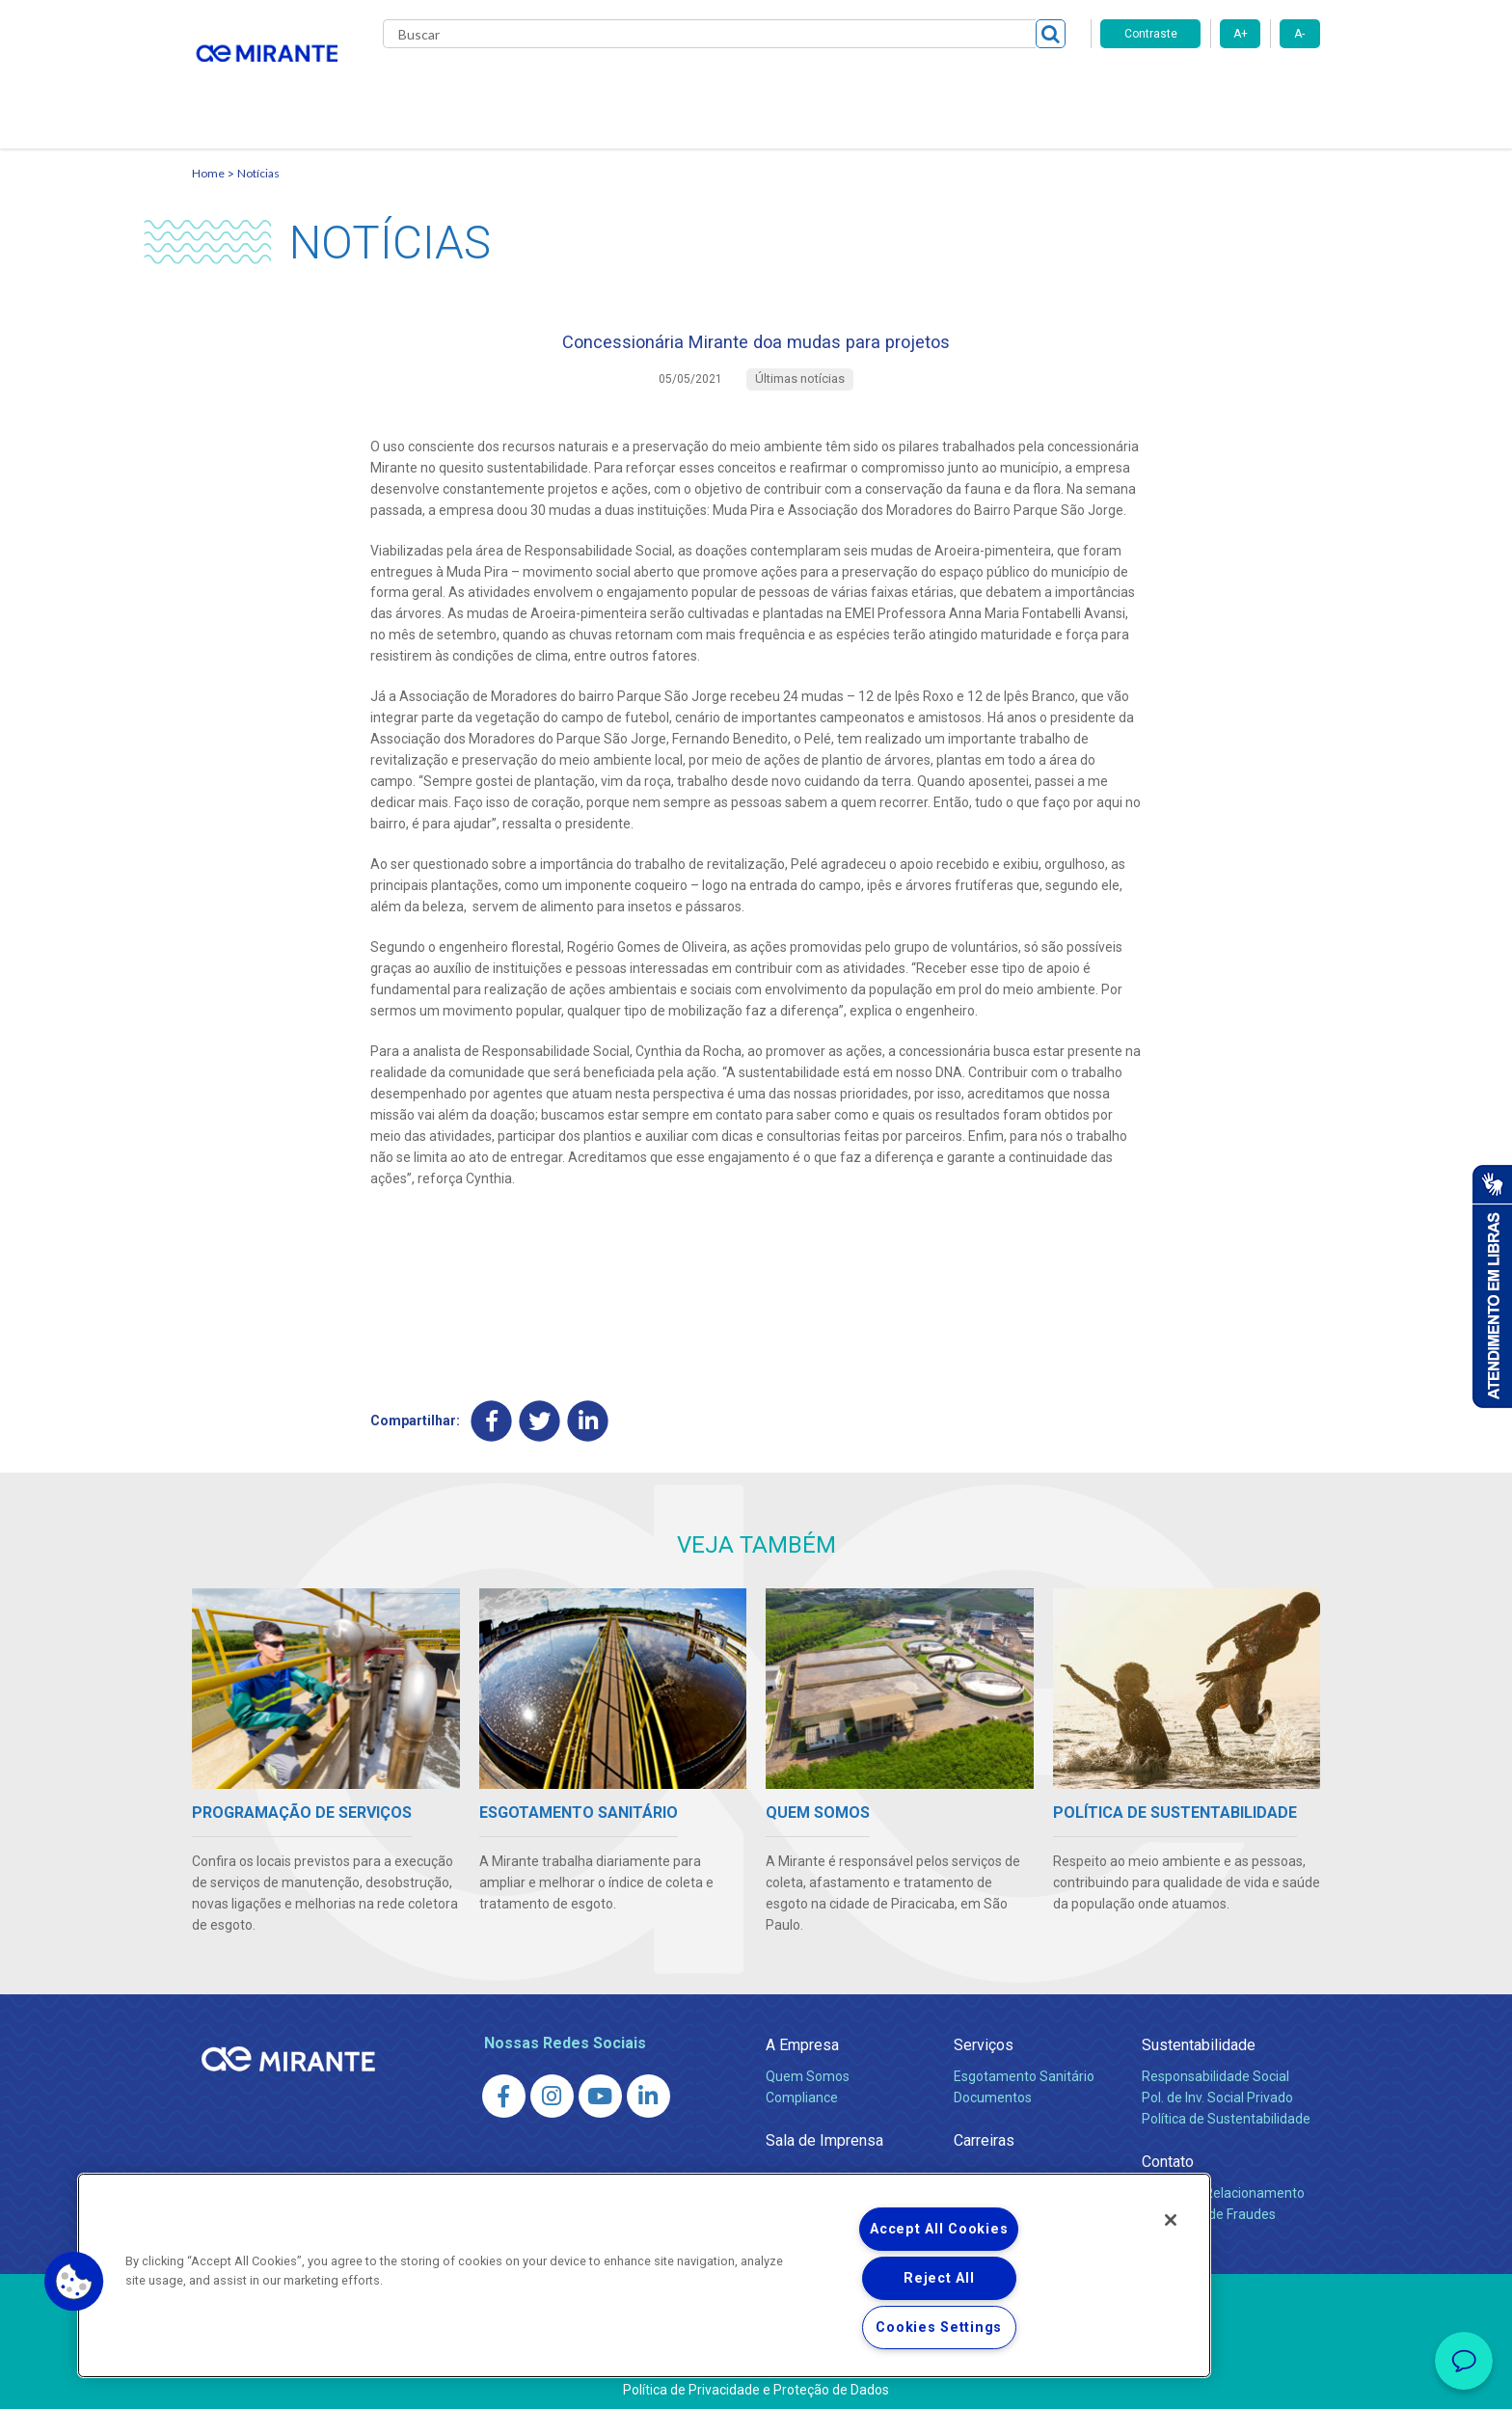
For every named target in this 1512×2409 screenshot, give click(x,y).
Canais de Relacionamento (1223, 2183)
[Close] (1170, 2220)
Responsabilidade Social (1215, 2066)
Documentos (993, 2088)
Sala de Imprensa (824, 2131)
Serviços (983, 2035)
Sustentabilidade (1199, 2035)
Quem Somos (808, 2066)
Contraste (1150, 34)
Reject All (939, 2278)
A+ (1240, 34)
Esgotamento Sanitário (1024, 2066)
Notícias (258, 150)
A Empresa (802, 2035)
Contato (1034, 87)
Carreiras (832, 87)
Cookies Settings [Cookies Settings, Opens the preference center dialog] (939, 2327)
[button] (74, 2282)
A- (1299, 34)
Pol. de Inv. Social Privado (1217, 2088)
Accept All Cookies (939, 2229)
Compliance (802, 2088)
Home (208, 150)
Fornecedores (935, 87)
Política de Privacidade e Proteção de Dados (756, 2380)
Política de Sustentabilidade (1226, 2109)
